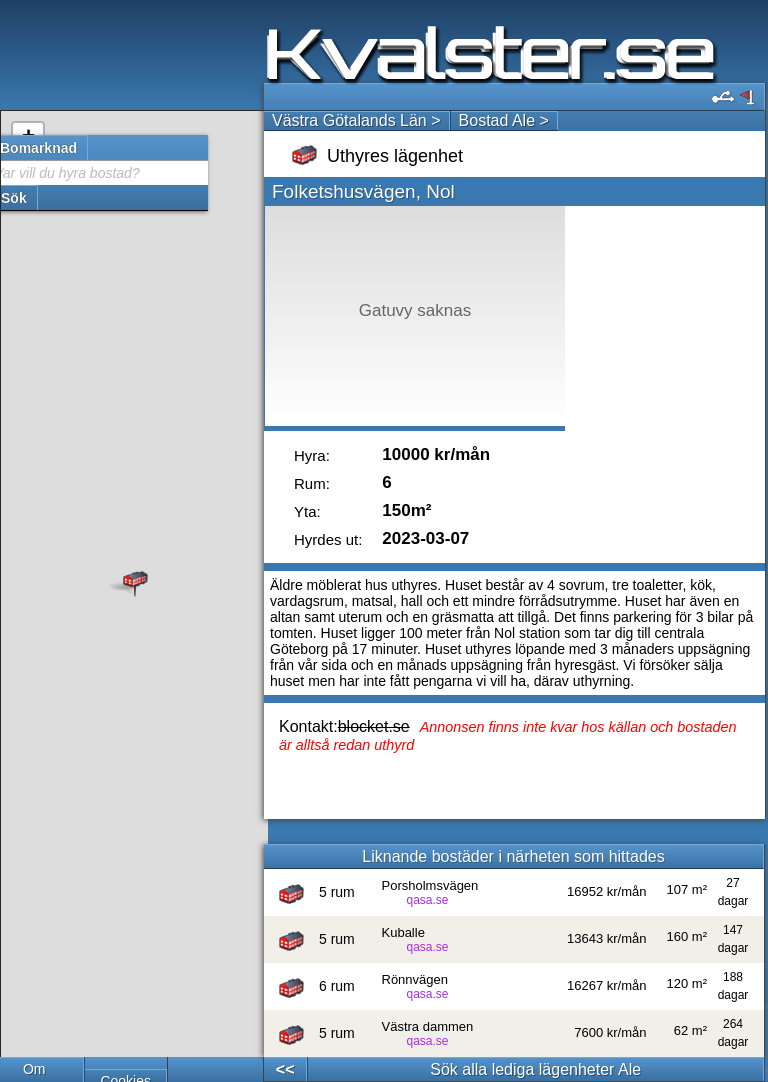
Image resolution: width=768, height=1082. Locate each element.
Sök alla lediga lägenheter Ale (535, 1069)
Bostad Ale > (504, 120)
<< (285, 1069)
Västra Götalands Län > (356, 120)
